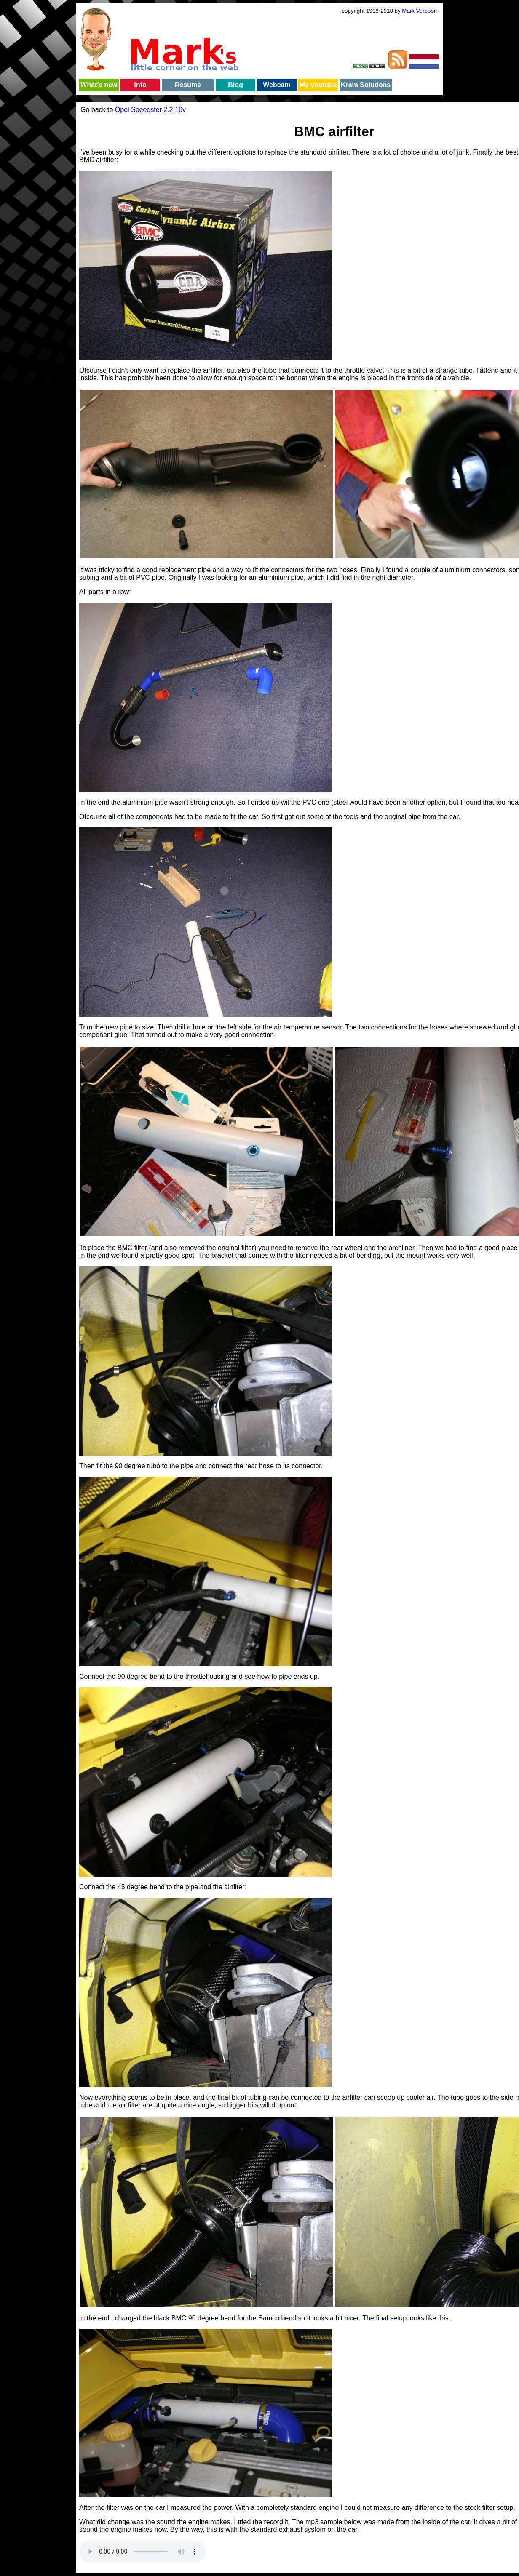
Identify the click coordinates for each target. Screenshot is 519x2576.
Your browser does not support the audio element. (142, 2551)
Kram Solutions (366, 84)
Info (140, 84)
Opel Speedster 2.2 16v (150, 109)
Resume (188, 84)
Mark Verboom (420, 11)
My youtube (318, 84)
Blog (235, 84)
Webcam (277, 84)
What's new (98, 84)
